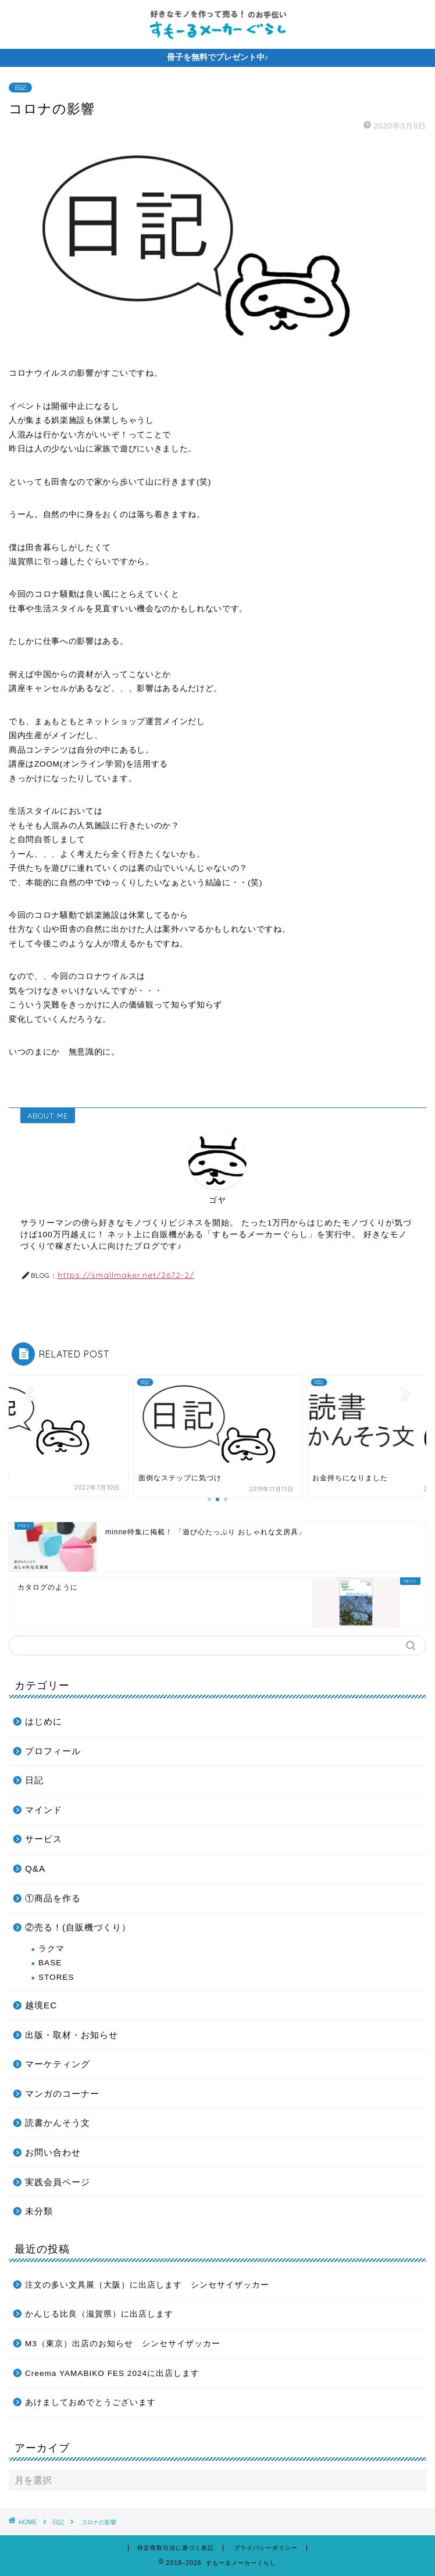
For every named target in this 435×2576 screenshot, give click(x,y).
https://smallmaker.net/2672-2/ (126, 1275)
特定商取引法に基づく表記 (175, 2548)
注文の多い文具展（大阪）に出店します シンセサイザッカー (151, 2285)
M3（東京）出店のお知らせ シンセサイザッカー (122, 2343)
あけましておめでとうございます (90, 2402)
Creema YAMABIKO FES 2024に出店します (112, 2373)
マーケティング (57, 2064)
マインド (43, 1810)
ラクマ (51, 1948)
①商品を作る (53, 1898)
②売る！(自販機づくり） (78, 1927)
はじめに (43, 1721)
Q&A (35, 1868)
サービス (43, 1839)
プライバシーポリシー (266, 2548)
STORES (56, 1977)
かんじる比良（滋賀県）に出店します (99, 2314)
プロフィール (53, 1751)
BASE (50, 1962)
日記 (20, 87)
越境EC (41, 2005)
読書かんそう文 (57, 2123)
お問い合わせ (53, 2152)
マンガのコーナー (62, 2093)
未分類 (39, 2211)
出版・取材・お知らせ (71, 2035)
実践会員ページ (57, 2182)
